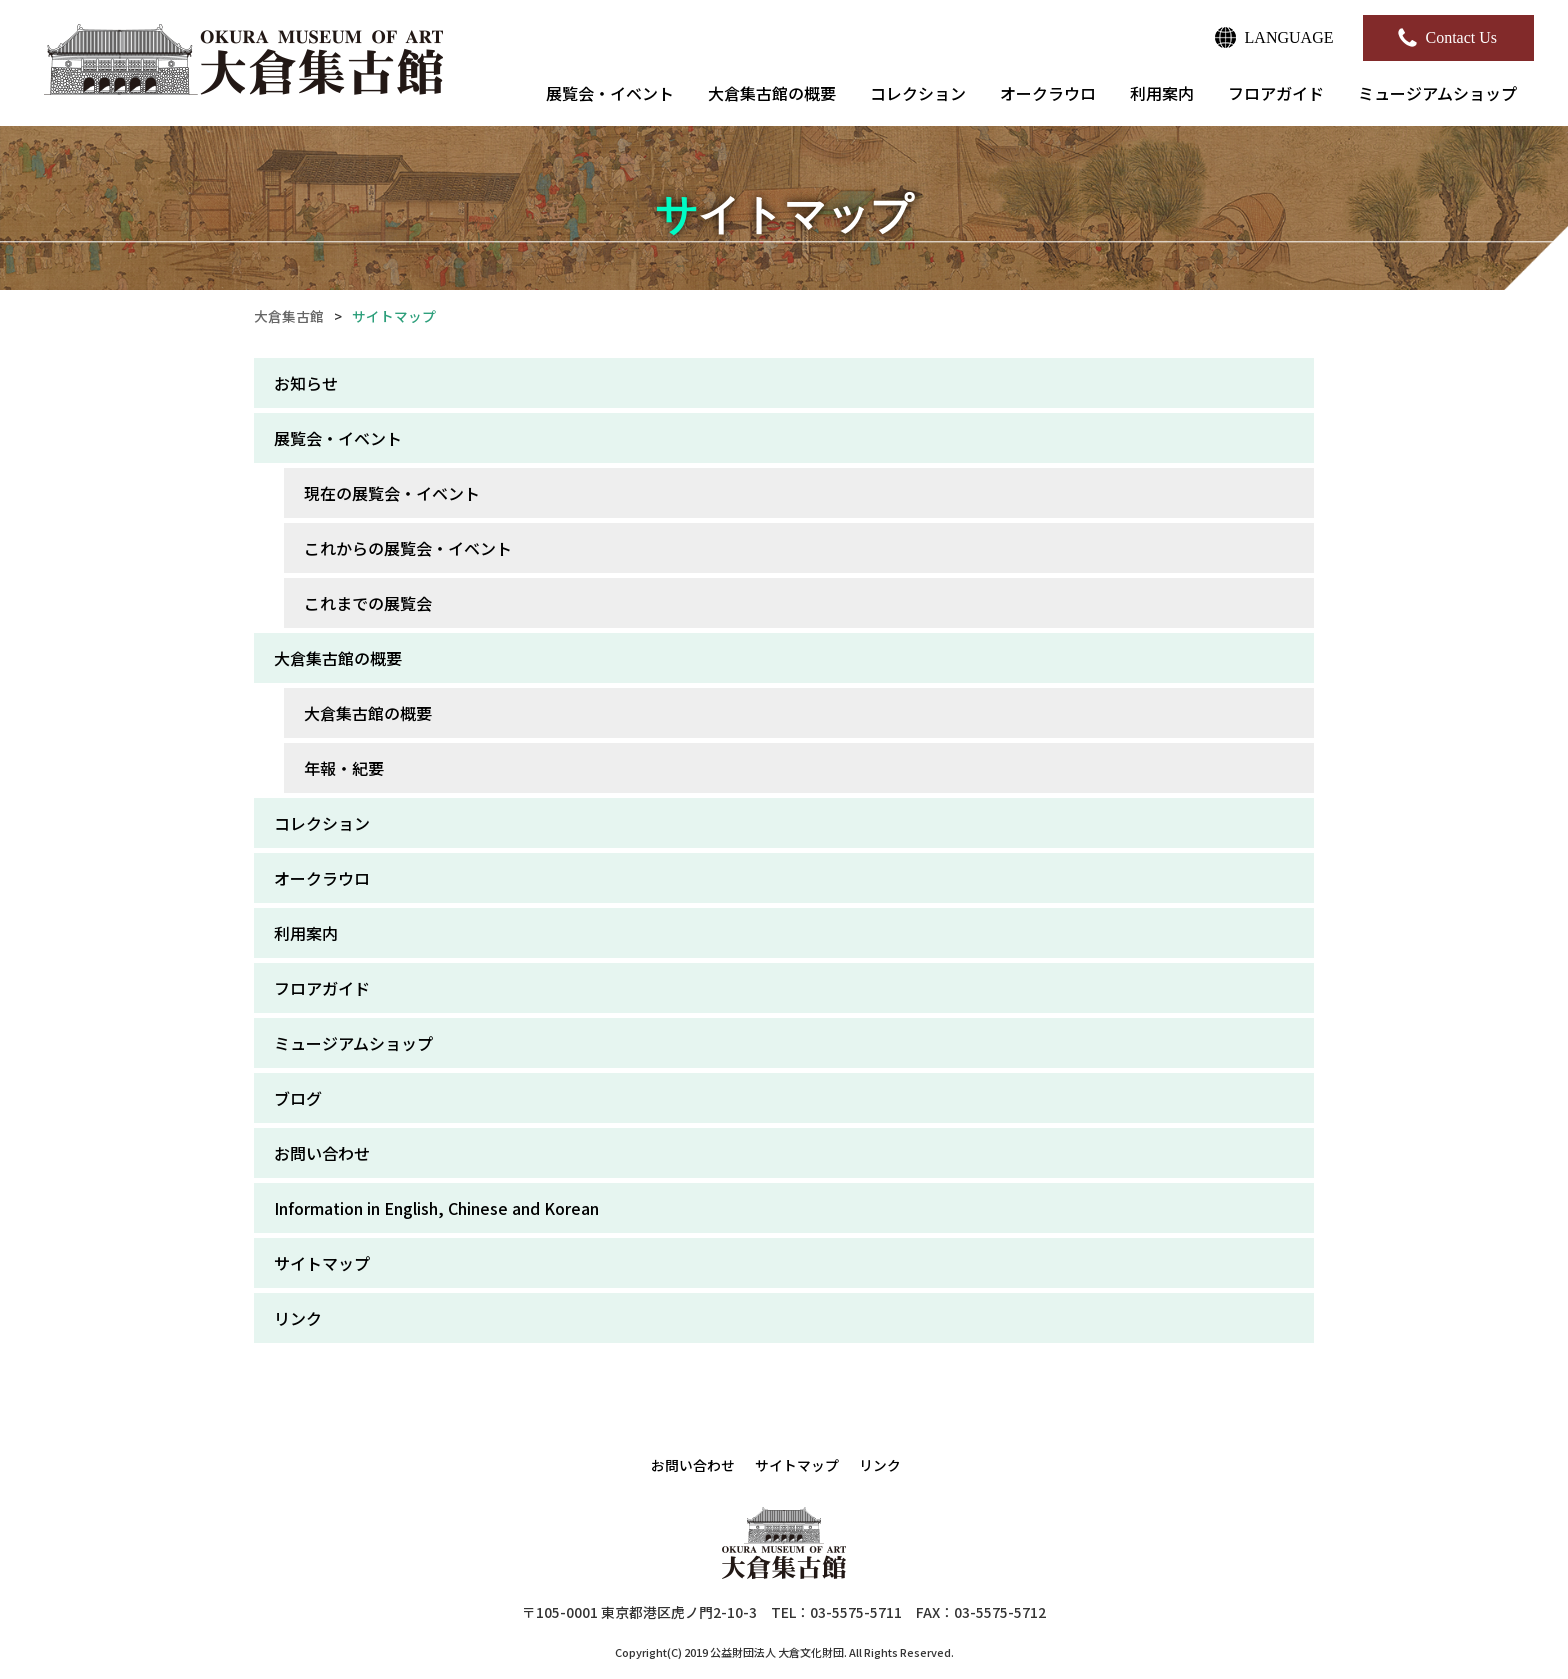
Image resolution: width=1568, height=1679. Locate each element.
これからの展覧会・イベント (408, 548)
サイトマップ (322, 1263)
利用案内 (1162, 93)
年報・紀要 (344, 768)
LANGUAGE (1289, 37)
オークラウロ (1048, 93)
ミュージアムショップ (1437, 93)
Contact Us (1461, 37)
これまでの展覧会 (368, 603)
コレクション (918, 93)
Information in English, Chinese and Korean (436, 1208)
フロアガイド (1276, 93)
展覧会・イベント (610, 93)
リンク (298, 1318)
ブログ (298, 1098)
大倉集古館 (289, 316)
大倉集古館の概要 (772, 93)
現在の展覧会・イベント (392, 493)
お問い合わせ (322, 1153)
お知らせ (306, 383)
